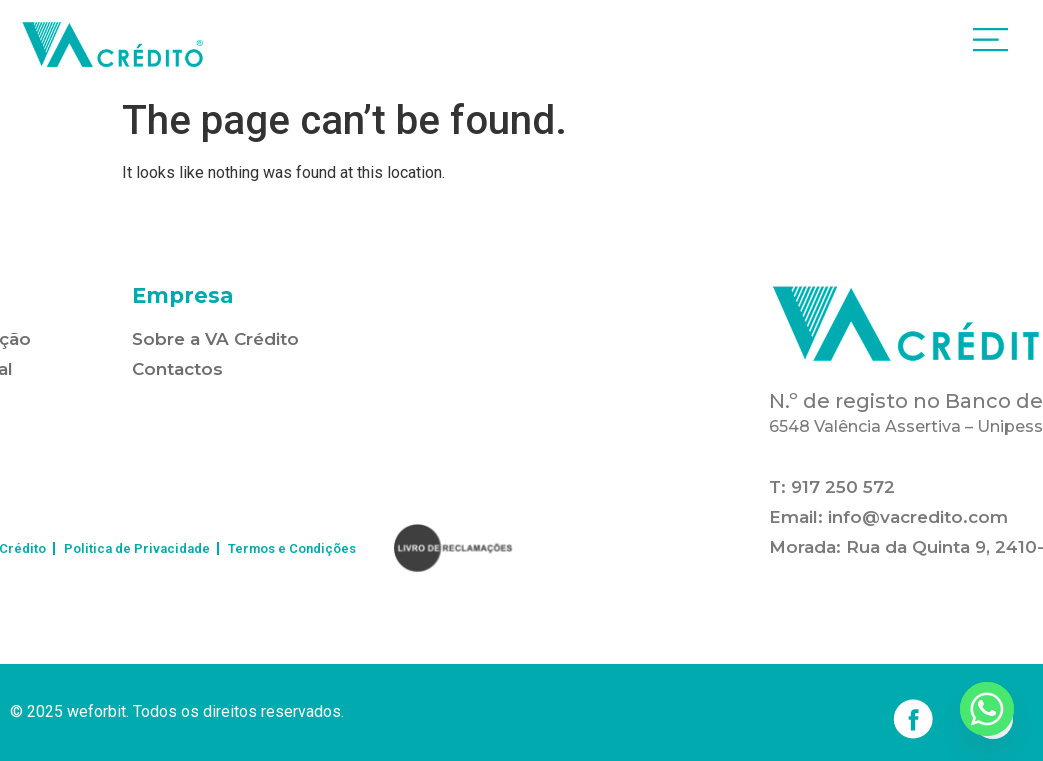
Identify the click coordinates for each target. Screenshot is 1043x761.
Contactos (177, 369)
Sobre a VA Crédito (215, 339)
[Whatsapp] (987, 709)
